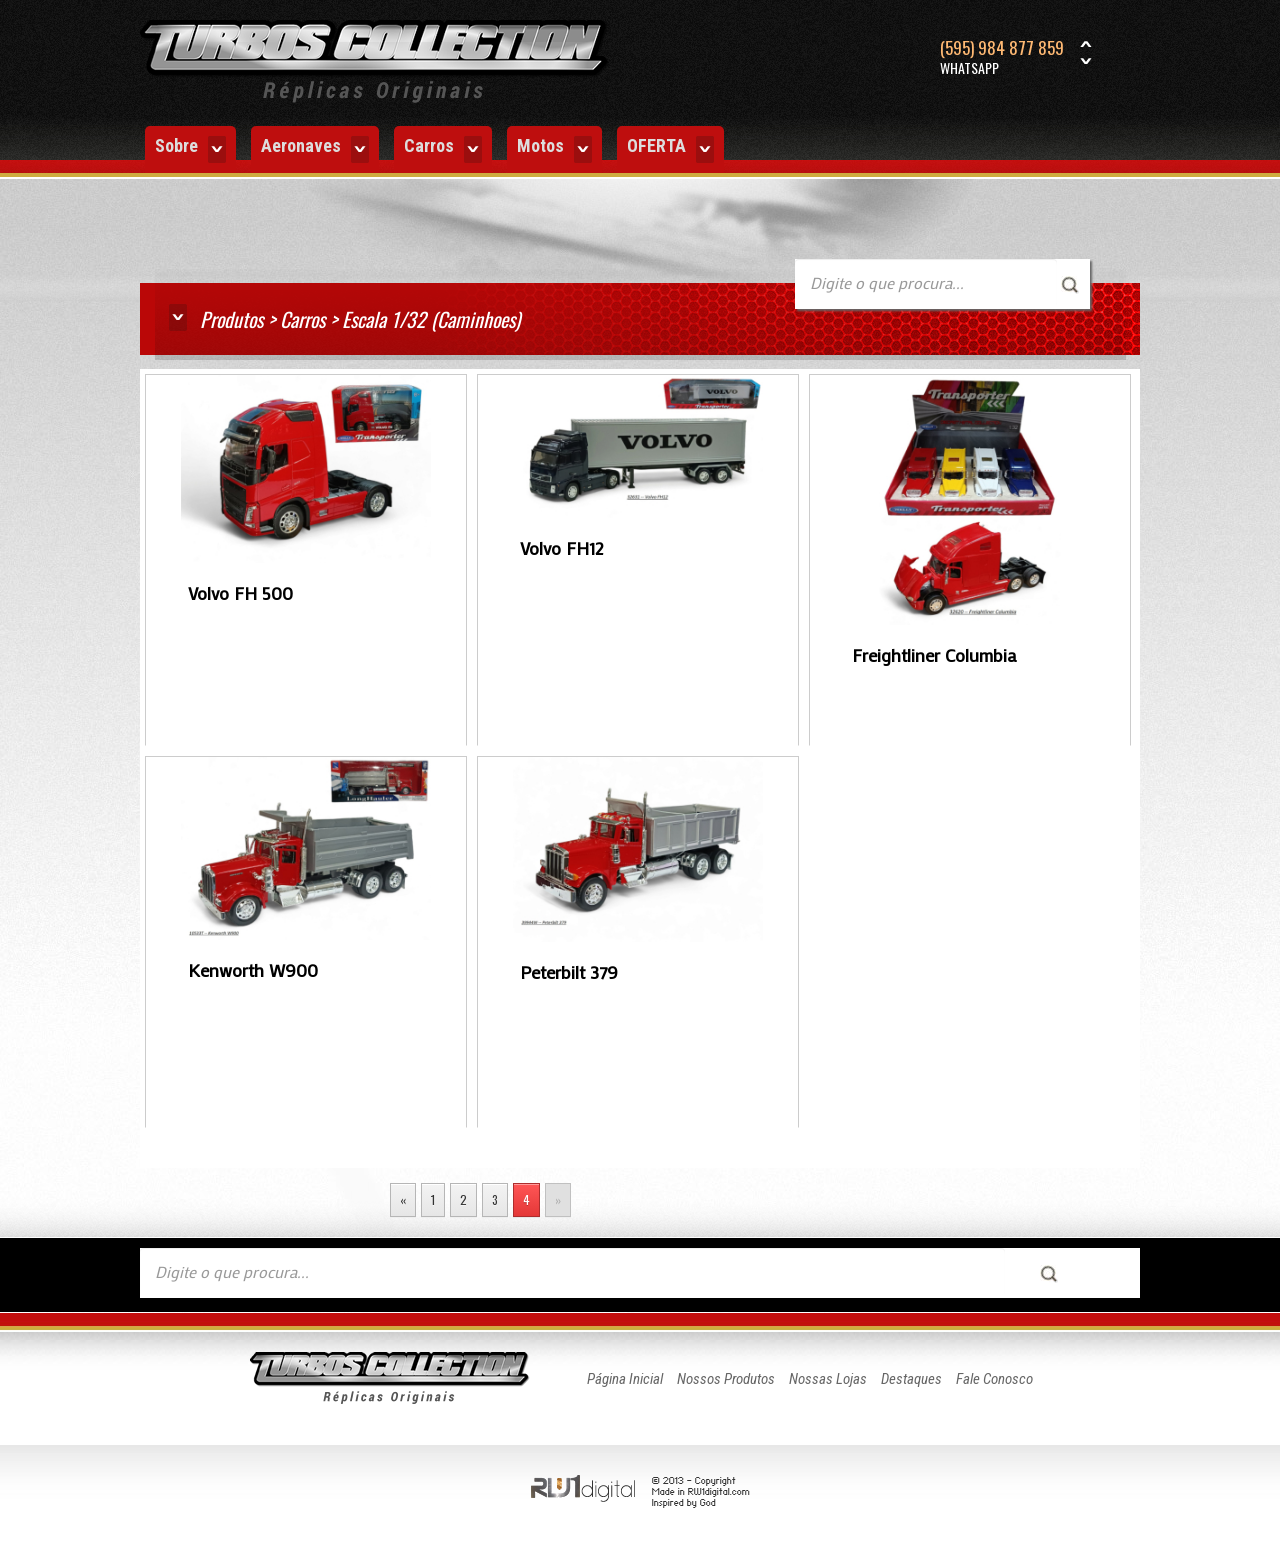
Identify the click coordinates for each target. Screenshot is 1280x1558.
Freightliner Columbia (934, 655)
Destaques (911, 1379)
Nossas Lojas (828, 1379)
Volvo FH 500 (240, 593)
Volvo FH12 (562, 548)
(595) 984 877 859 (1002, 58)
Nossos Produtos (726, 1379)
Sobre (190, 149)
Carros (443, 149)
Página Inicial (625, 1379)
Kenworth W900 (253, 970)
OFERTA (670, 149)
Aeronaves (315, 149)
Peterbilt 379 (569, 972)
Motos (554, 149)
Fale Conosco (994, 1379)
